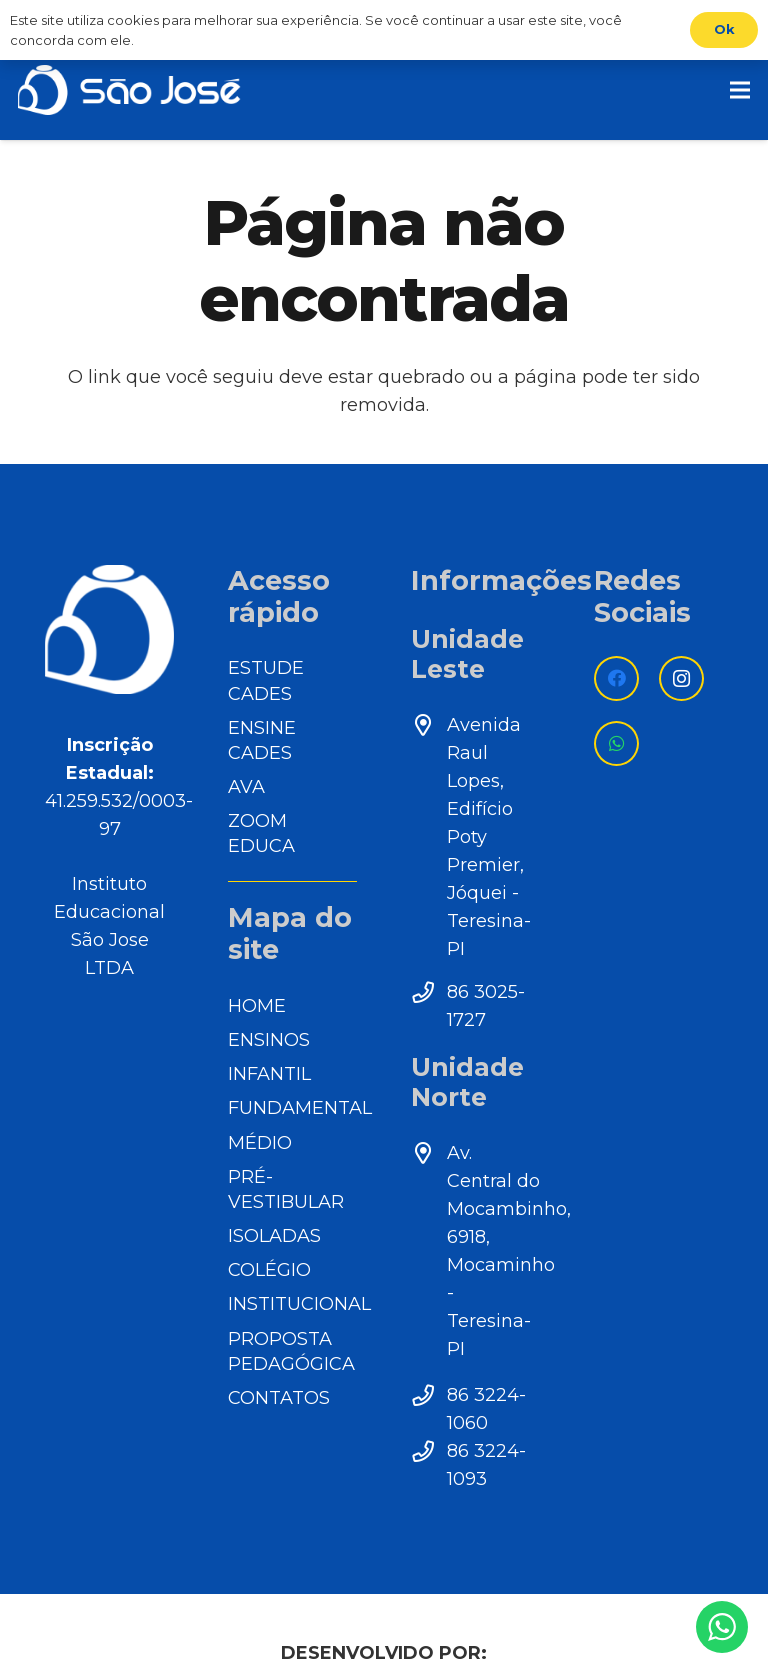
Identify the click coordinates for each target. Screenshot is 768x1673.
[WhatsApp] (616, 743)
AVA (246, 787)
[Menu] (740, 90)
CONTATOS (279, 1398)
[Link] (129, 90)
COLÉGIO (269, 1270)
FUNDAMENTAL (300, 1108)
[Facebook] (616, 678)
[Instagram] (681, 678)
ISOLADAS (274, 1236)
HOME (257, 1006)
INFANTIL (269, 1074)
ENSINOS (269, 1040)
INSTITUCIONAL (299, 1304)
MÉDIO (260, 1143)
